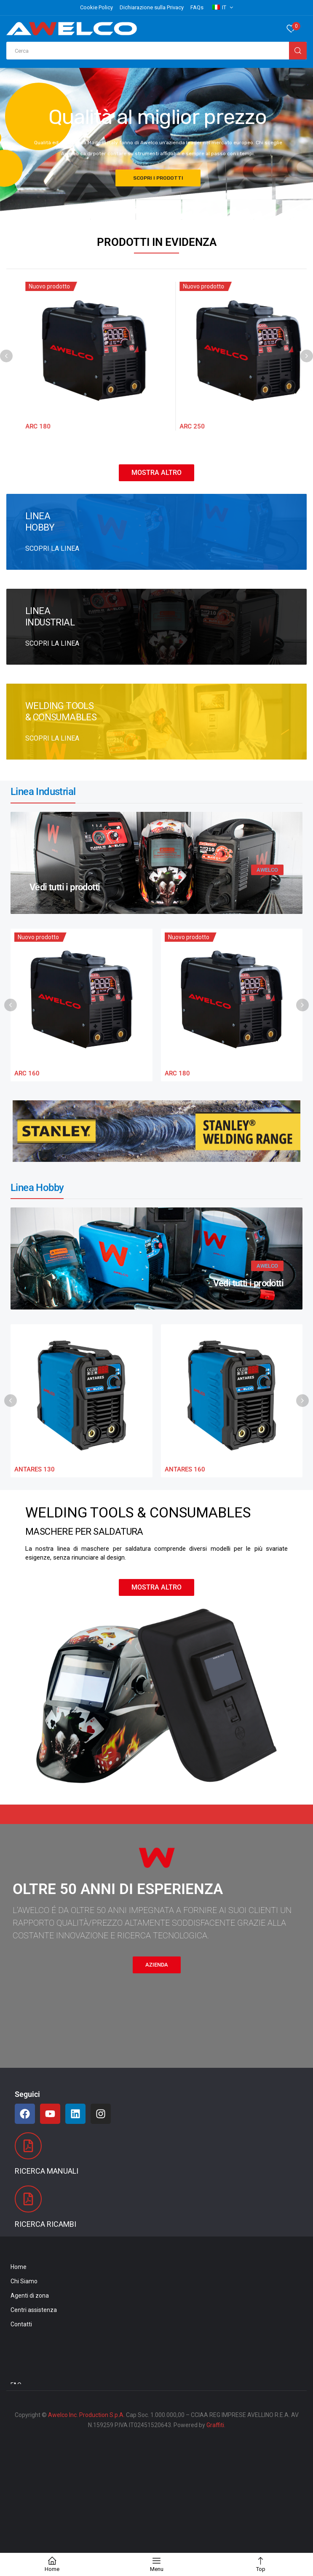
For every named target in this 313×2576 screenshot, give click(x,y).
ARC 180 (177, 426)
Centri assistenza (34, 2310)
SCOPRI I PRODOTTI (158, 180)
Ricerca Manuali (46, 2170)
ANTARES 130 (34, 1469)
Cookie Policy (96, 7)
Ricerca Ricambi (45, 2224)
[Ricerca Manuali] (28, 2145)
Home (19, 2266)
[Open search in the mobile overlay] (156, 51)
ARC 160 (23, 426)
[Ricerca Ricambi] (28, 2198)
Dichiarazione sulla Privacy (152, 7)
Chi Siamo (24, 2281)
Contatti (21, 2324)
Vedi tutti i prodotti (64, 887)
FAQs (196, 7)
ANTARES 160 (185, 1469)
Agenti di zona (30, 2295)
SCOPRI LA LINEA (52, 548)
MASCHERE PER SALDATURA (84, 1531)
